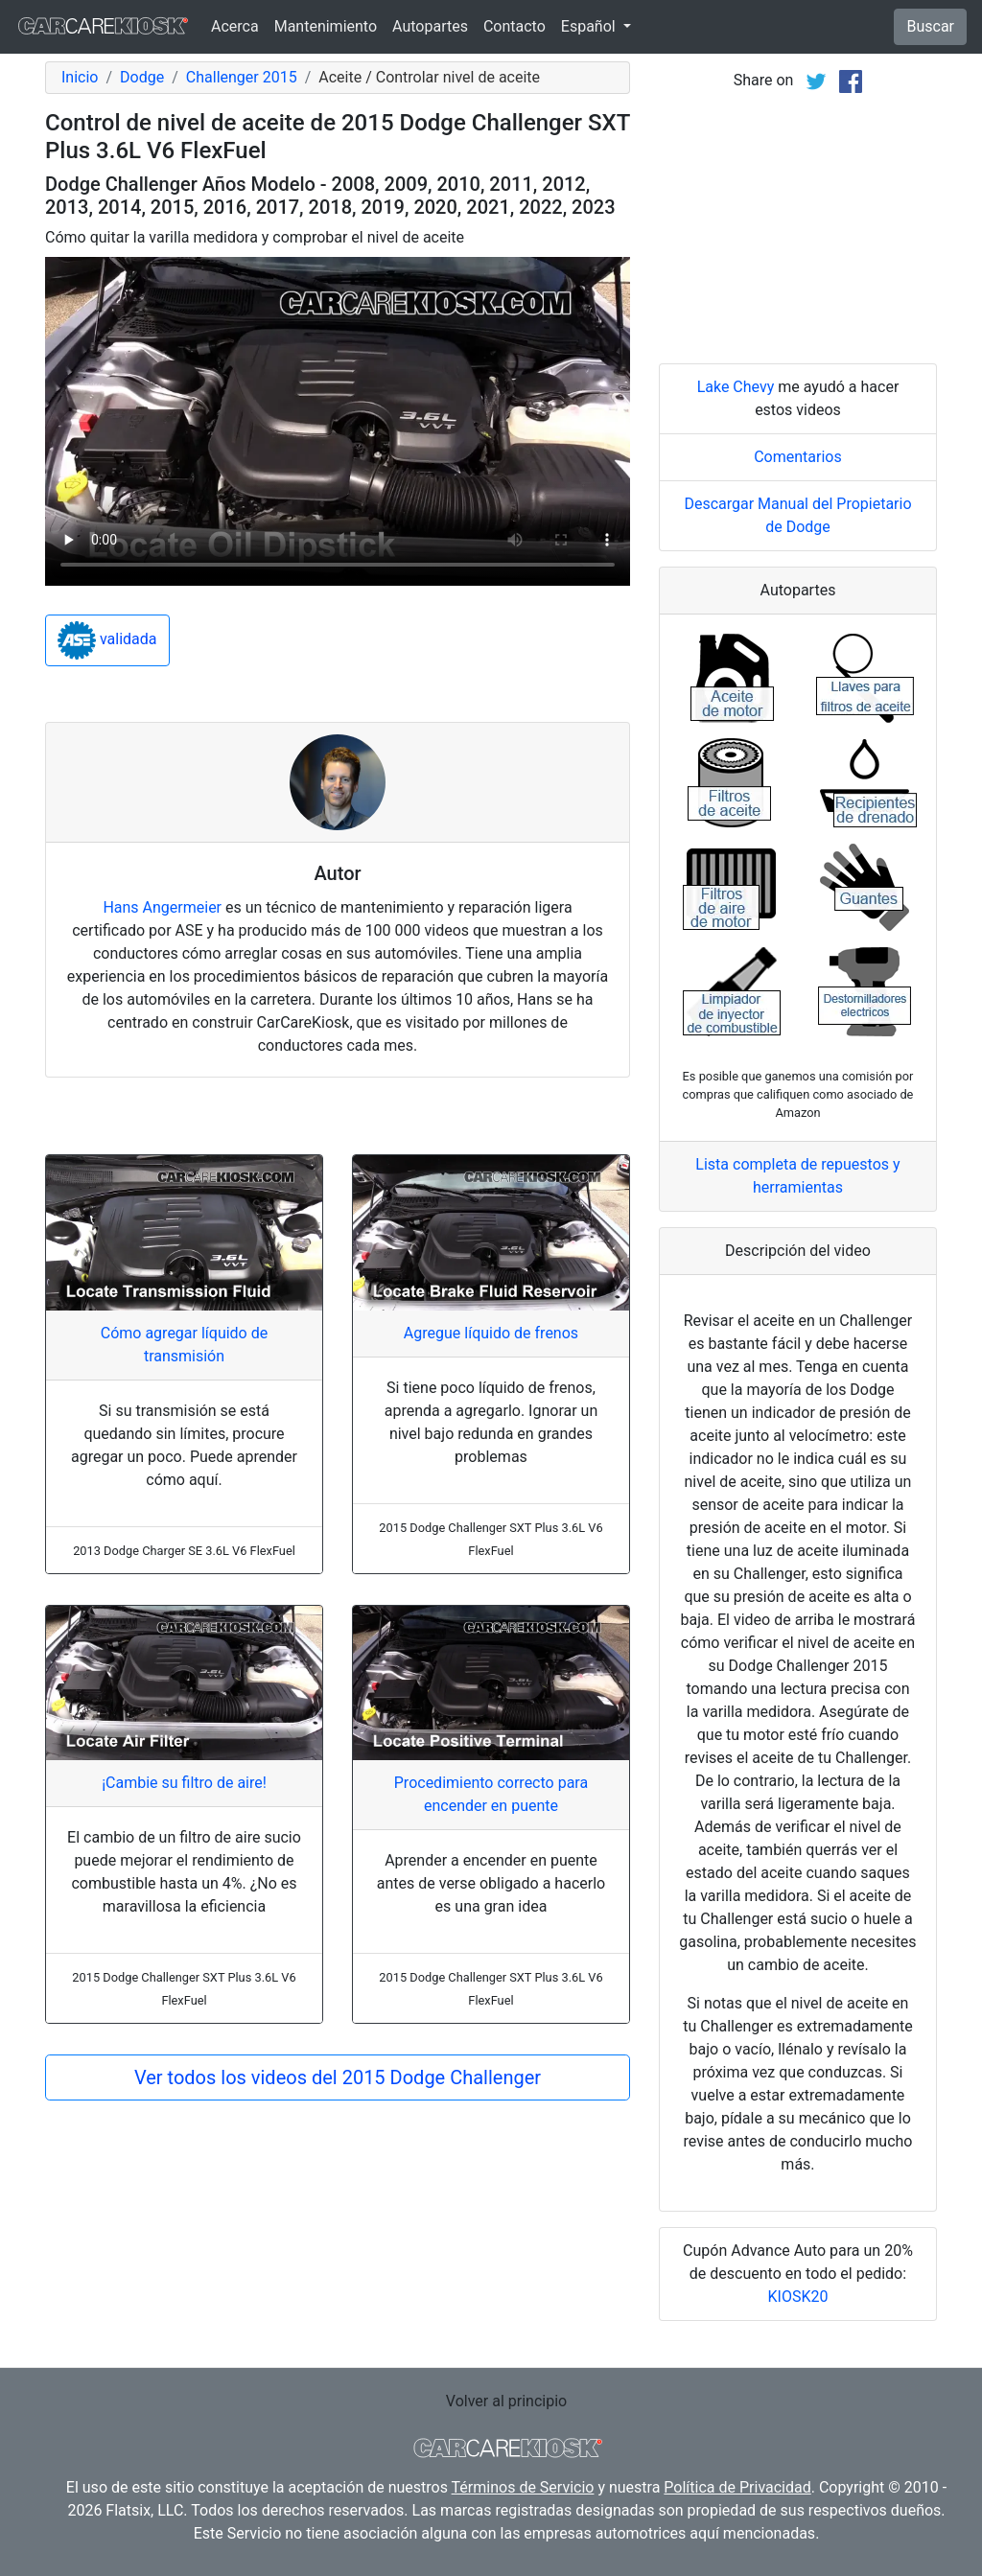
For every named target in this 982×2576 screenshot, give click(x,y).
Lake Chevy (736, 387)
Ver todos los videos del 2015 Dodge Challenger (337, 2077)
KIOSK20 (798, 2296)
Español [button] (590, 26)
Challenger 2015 (241, 77)
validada (107, 640)
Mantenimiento (325, 26)
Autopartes (430, 26)
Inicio (79, 77)
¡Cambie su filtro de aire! (184, 1783)
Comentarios (798, 457)
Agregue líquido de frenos (491, 1333)
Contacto (514, 26)
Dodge (142, 77)
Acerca (235, 26)
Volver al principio (506, 2401)
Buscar (930, 26)
